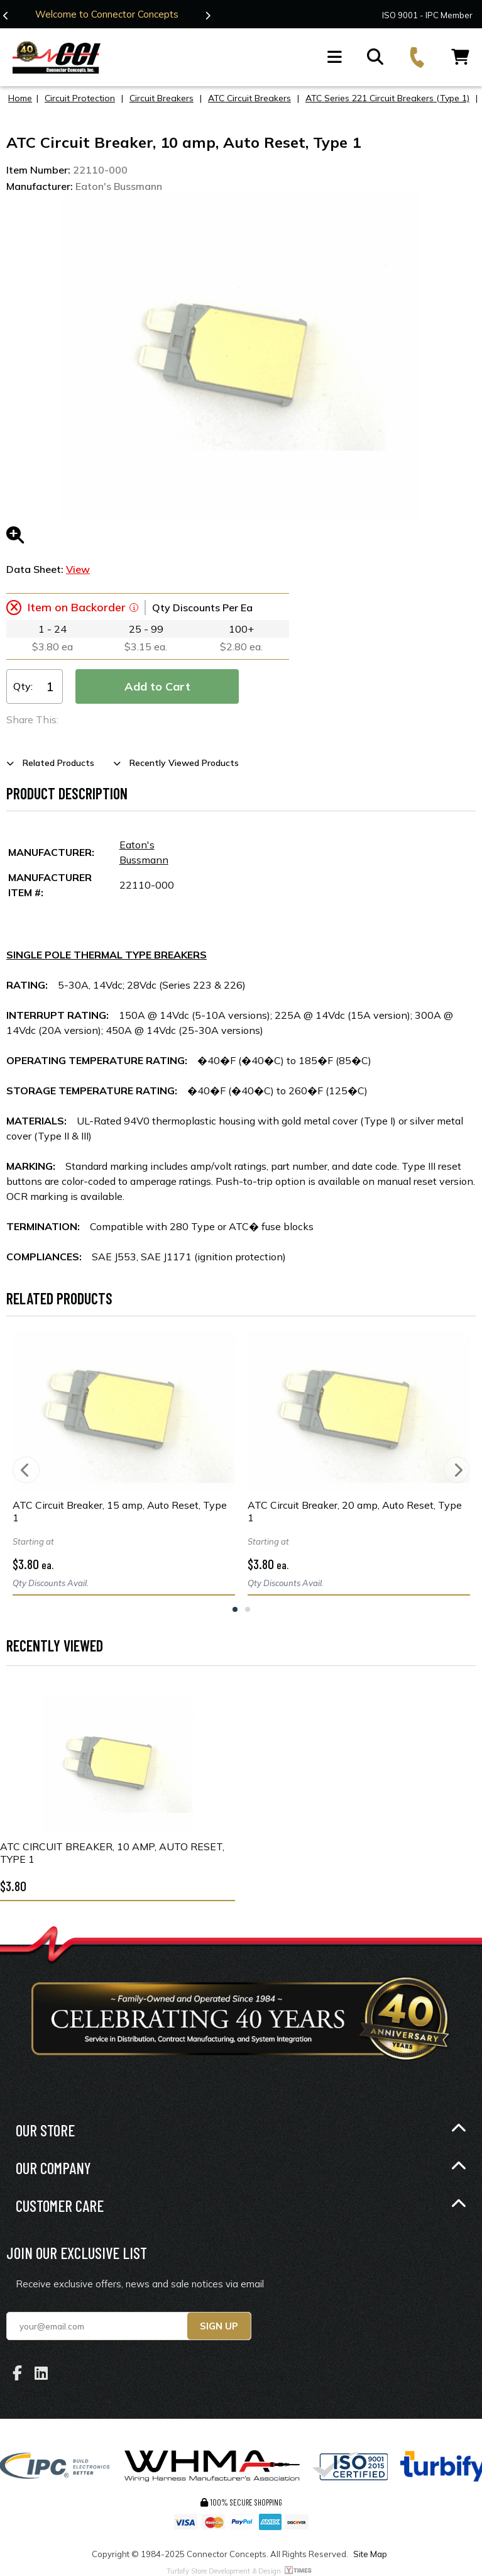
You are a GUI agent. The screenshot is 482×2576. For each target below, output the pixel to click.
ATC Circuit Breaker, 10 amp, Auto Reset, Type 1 (112, 1852)
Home (20, 98)
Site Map (370, 2554)
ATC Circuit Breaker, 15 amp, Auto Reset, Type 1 (120, 1511)
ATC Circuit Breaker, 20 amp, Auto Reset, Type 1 (355, 1511)
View (78, 569)
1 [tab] (235, 1609)
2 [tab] (247, 1609)
